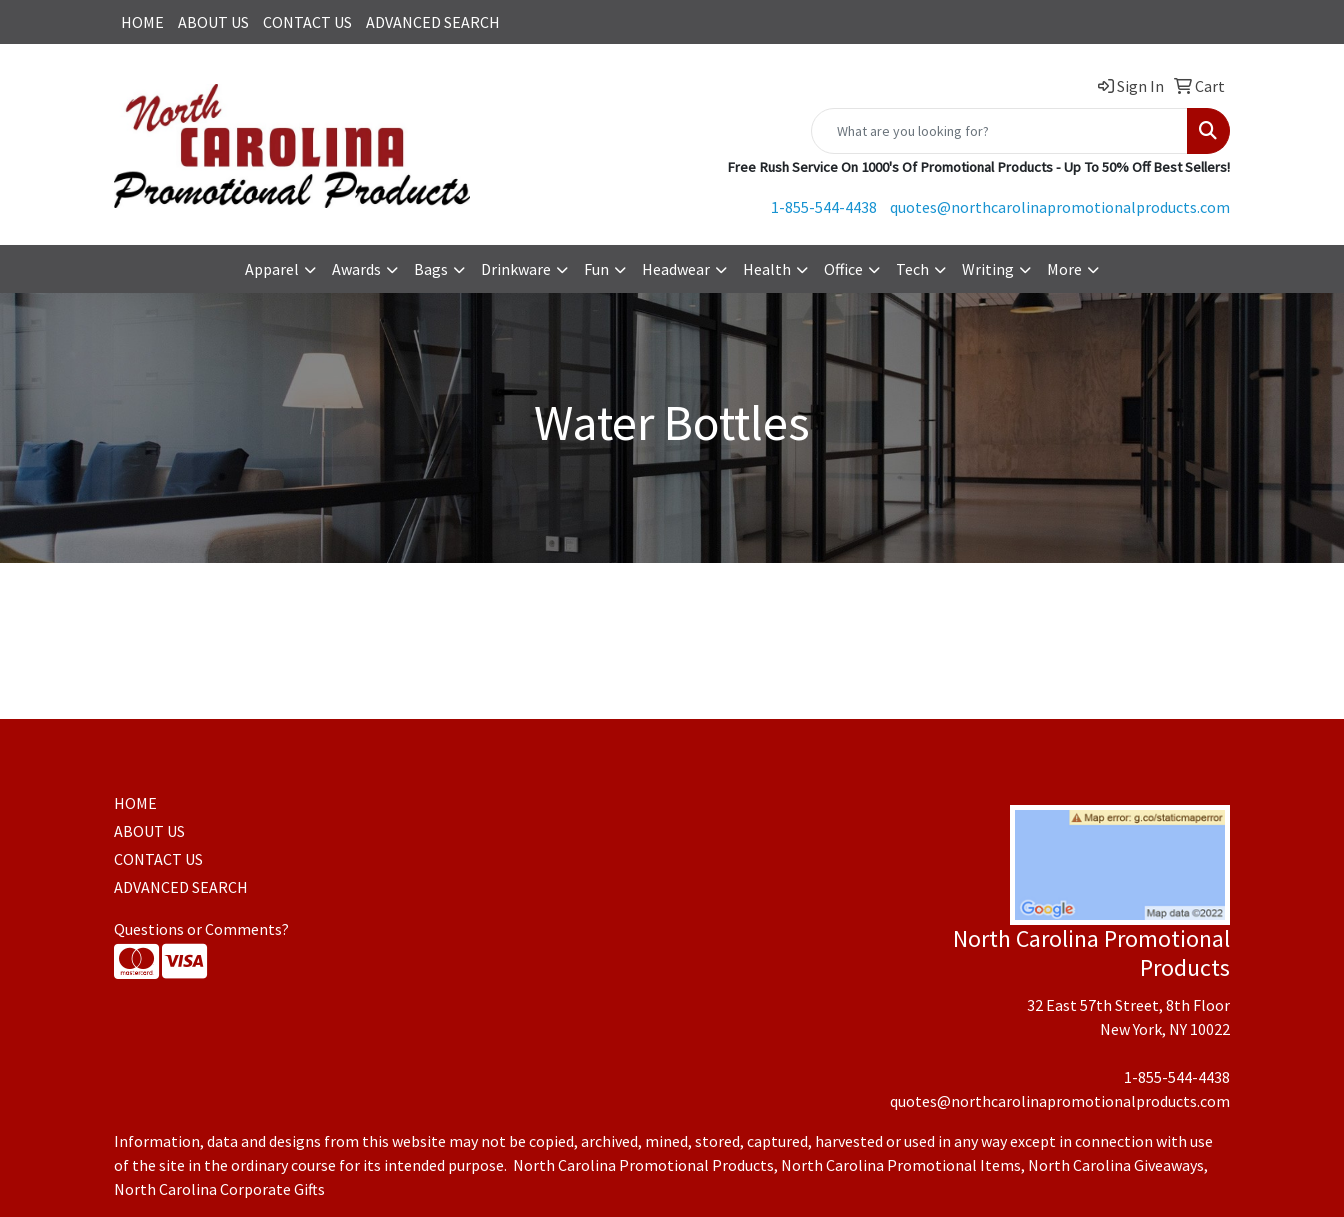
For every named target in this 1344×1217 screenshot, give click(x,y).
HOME (142, 22)
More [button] (1064, 269)
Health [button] (767, 269)
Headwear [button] (676, 269)
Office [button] (843, 269)
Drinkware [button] (516, 269)
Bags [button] (431, 269)
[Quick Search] (999, 131)
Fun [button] (596, 269)
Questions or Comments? (201, 929)
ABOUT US (213, 22)
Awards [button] (356, 269)
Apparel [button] (272, 269)
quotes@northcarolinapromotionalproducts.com (1060, 207)
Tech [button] (912, 269)
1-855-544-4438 (824, 207)
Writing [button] (988, 269)
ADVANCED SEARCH (433, 22)
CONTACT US (307, 22)
